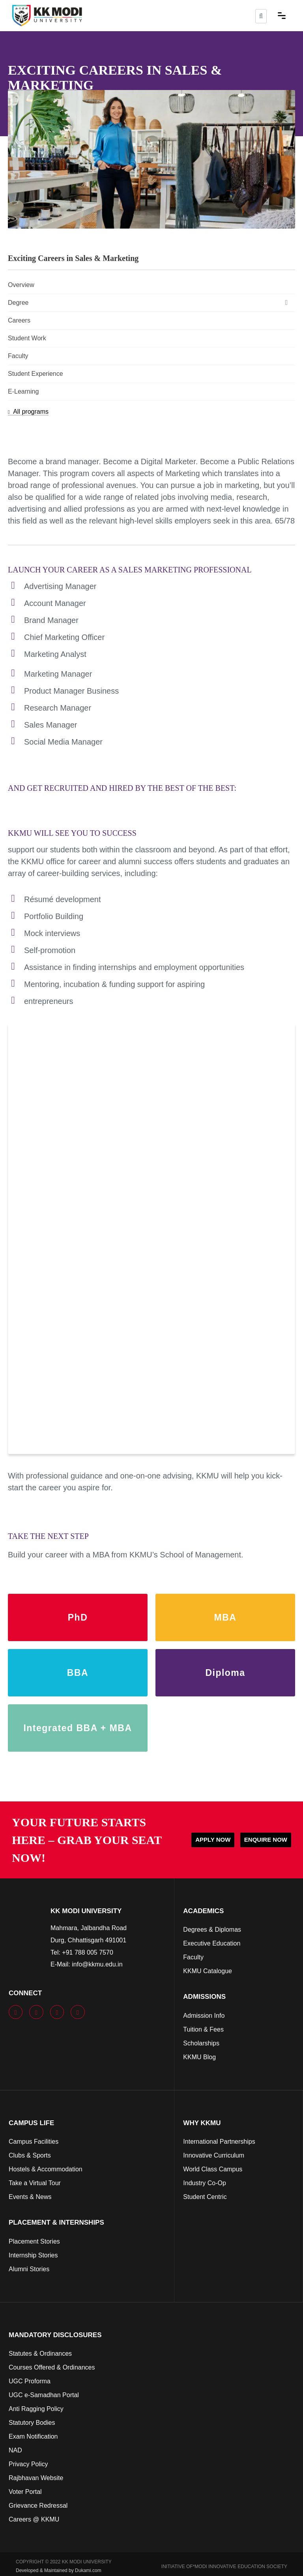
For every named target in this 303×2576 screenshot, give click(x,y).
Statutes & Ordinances (40, 2353)
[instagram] (59, 2011)
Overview (21, 284)
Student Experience (35, 373)
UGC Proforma (29, 2381)
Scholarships (201, 2043)
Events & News (30, 2196)
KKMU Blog (199, 2057)
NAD (15, 2450)
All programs (28, 411)
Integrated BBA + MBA (77, 1728)
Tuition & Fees (203, 2029)
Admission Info (203, 2015)
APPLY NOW (212, 1839)
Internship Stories (33, 2255)
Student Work (27, 338)
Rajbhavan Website (36, 2478)
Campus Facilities (33, 2141)
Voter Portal (25, 2491)
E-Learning (23, 391)
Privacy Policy (28, 2464)
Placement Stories (34, 2241)
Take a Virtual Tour (35, 2183)
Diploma (225, 1673)
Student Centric (204, 2196)
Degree (149, 302)
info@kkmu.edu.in (97, 1964)
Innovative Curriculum (213, 2155)
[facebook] (18, 2011)
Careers (19, 320)
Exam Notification (33, 2436)
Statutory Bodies (32, 2422)
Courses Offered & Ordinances (52, 2367)
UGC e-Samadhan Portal (44, 2395)
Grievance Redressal (38, 2505)
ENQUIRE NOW (265, 1839)
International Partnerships (219, 2141)
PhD (78, 1617)
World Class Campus (212, 2169)
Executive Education (211, 1943)
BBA (77, 1673)
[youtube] (38, 2011)
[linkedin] (80, 2011)
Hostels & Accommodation (45, 2169)
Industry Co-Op (204, 2183)
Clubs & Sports (30, 2155)
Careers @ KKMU (34, 2519)
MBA (225, 1617)
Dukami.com (88, 2570)
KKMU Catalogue (207, 1971)
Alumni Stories (29, 2269)
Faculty (18, 356)
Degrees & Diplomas (212, 1929)
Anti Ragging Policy (36, 2408)
